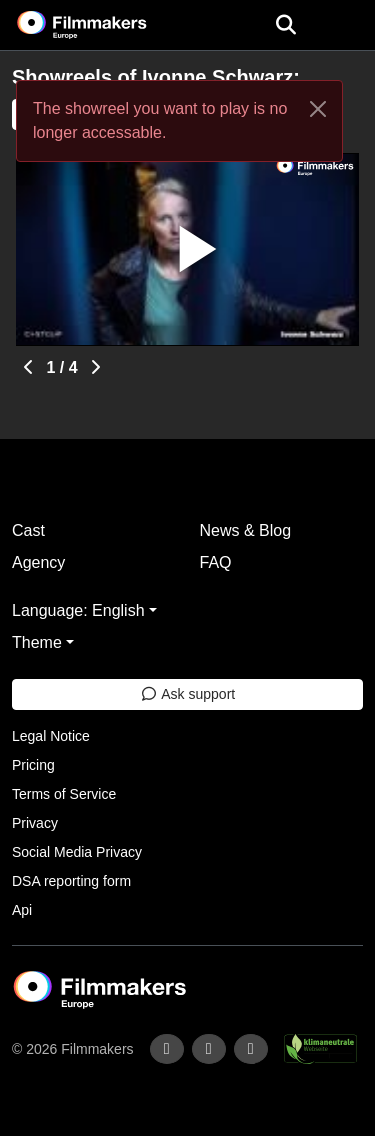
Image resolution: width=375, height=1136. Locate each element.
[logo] (106, 25)
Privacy (35, 823)
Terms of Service (64, 794)
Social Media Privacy (77, 852)
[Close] (318, 109)
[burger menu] (345, 25)
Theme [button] (37, 642)
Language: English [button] (78, 610)
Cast (28, 530)
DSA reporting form (71, 881)
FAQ (216, 562)
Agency (38, 562)
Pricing (33, 765)
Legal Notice (51, 736)
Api (22, 910)
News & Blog (246, 530)
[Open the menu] (285, 25)
